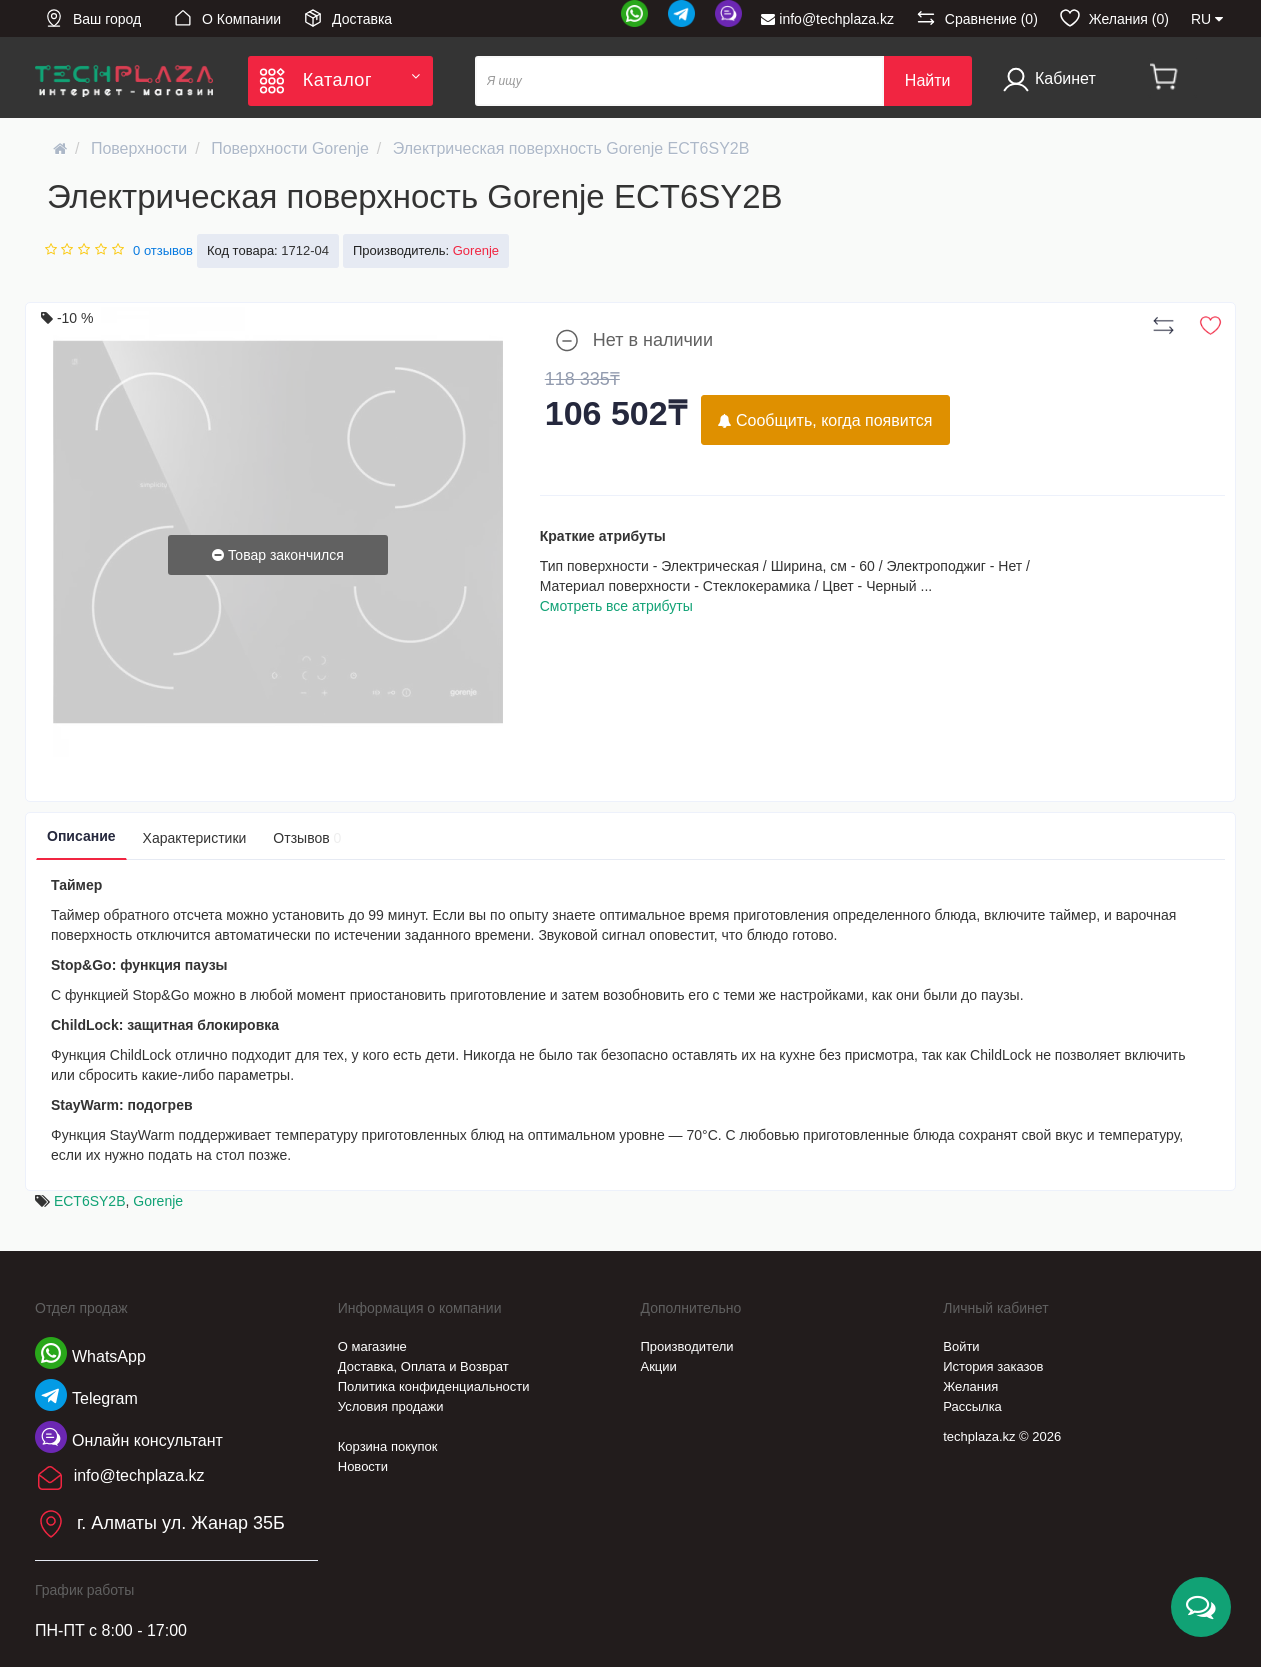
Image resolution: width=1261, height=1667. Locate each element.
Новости (363, 1466)
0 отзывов (163, 250)
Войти (961, 1346)
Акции (659, 1366)
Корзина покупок (388, 1446)
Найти (928, 80)
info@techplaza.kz (827, 19)
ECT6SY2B (90, 1201)
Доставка (347, 18)
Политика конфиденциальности (434, 1386)
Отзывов (307, 838)
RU (1207, 19)
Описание (81, 836)
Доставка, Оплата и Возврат (423, 1366)
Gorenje (158, 1201)
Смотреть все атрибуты (616, 606)
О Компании (227, 18)
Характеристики (195, 838)
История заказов (993, 1366)
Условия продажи (391, 1406)
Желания (970, 1386)
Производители (687, 1346)
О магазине (372, 1346)
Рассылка (972, 1406)
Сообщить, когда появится (825, 420)
